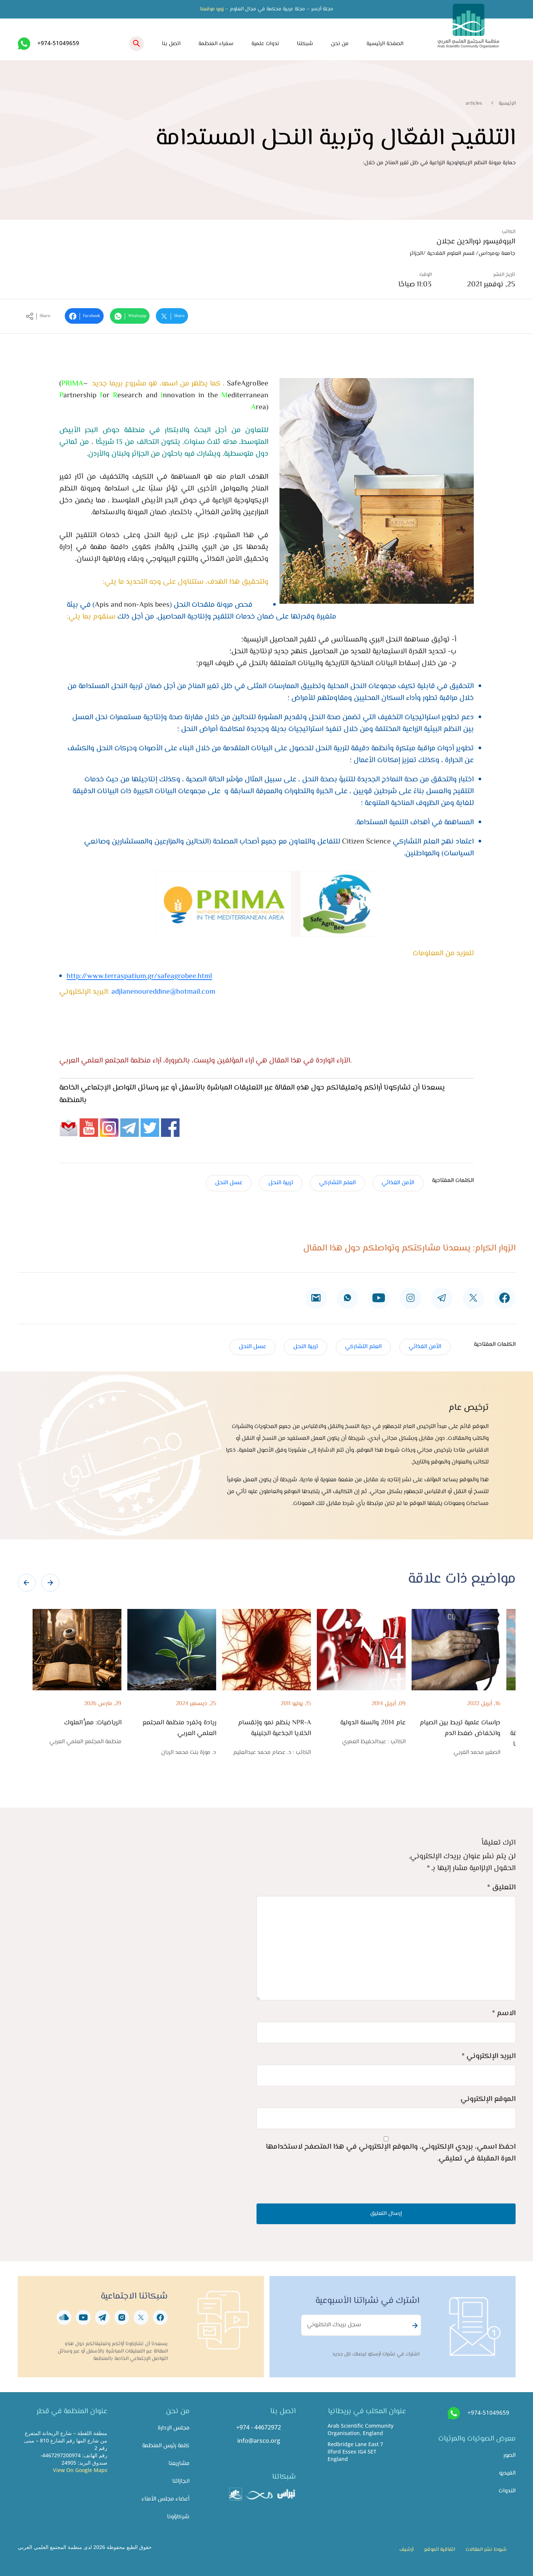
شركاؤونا (178, 2517)
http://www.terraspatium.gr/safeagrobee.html (139, 976)
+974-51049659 (58, 43)
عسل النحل (228, 1183)
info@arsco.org (258, 2441)
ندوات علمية (265, 44)
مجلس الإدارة (174, 2428)
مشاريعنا (179, 2463)
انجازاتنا (181, 2481)
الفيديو (507, 2473)
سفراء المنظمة (216, 44)
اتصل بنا (171, 44)
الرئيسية (507, 104)
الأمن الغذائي (398, 1183)
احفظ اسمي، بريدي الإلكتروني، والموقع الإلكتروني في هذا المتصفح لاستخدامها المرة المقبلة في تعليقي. (391, 2153)
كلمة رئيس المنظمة (166, 2446)
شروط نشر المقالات (486, 2550)
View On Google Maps (80, 2470)
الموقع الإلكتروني (488, 2099)
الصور (509, 2455)
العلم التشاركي (337, 1183)
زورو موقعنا (212, 9)
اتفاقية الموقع (439, 2550)
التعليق (501, 1887)
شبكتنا (305, 44)
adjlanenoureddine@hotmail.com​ (163, 992)
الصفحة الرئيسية (384, 44)
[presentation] (27, 1583)
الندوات (507, 2491)
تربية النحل (280, 1183)
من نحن (340, 44)
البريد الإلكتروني (489, 2056)
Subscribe (414, 2325)
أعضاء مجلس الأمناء (165, 2499)
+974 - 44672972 (258, 2427)
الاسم (504, 2013)
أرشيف (406, 2550)
